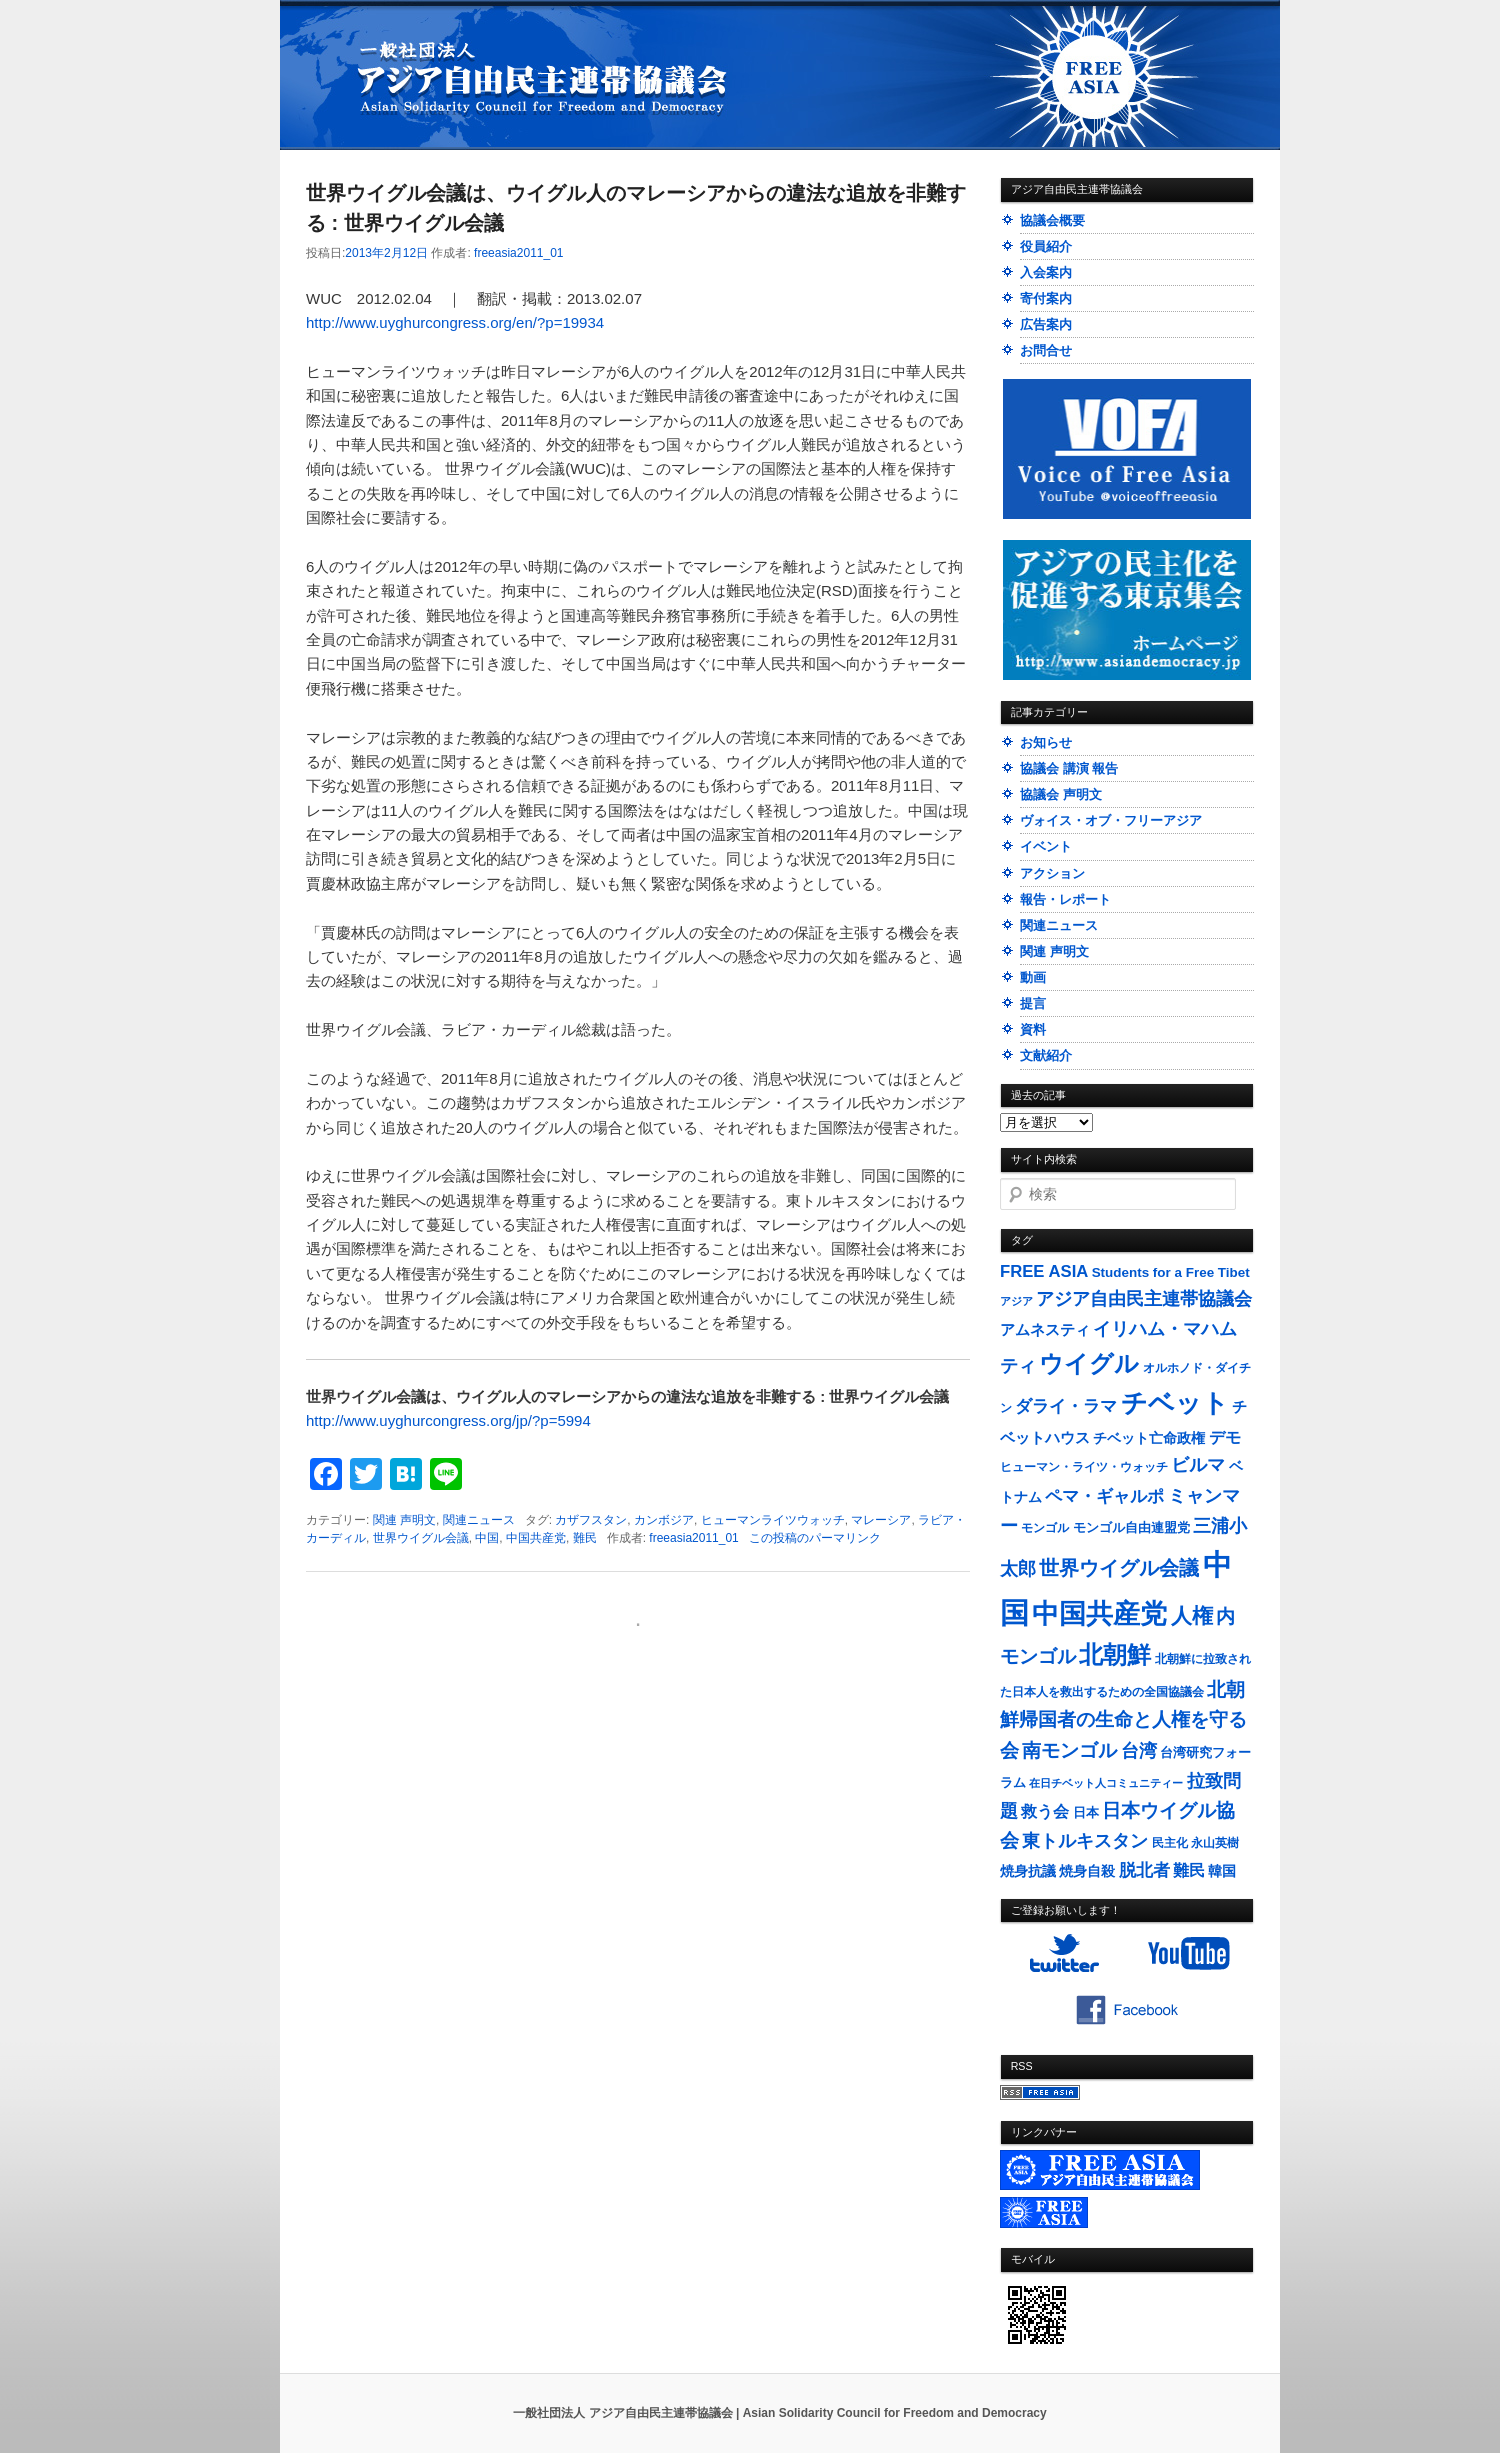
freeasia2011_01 (518, 253)
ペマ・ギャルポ (1104, 1496)
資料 (1033, 1029)
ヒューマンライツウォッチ (773, 1520)
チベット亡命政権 (1149, 1438)
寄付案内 (1046, 298)
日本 (1086, 1812)
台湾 (1139, 1751)
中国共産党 (536, 1538)
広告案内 (1046, 324)
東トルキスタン (1085, 1841)
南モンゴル (1069, 1750)
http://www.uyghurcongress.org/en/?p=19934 (455, 322)
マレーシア (881, 1520)
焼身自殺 (1087, 1871)
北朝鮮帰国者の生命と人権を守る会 (1123, 1720)
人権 (1192, 1615)
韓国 (1222, 1871)
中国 (487, 1538)
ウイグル (1089, 1363)
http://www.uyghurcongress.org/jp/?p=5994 (448, 1420)
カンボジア (664, 1520)
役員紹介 (1046, 246)
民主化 (1170, 1843)
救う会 (1045, 1811)
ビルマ (1198, 1465)
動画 (1033, 977)
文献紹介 (1046, 1055)
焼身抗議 (1028, 1871)
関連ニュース (479, 1520)
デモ (1225, 1437)
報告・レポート (1065, 899)
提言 (1033, 1003)
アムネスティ (1045, 1329)
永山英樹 (1215, 1843)
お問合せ (1046, 350)
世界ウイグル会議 (421, 1538)
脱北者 (1144, 1870)
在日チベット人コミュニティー (1106, 1783)
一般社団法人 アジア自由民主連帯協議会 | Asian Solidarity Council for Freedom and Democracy (779, 2413)
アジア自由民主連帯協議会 (1144, 1299)
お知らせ (1046, 742)
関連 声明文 (404, 1520)
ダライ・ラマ (1066, 1406)
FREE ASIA (1044, 1271)
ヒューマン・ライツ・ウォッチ (1084, 1467)
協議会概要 (1052, 220)
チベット (1175, 1403)
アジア (1016, 1301)
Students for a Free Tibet (1171, 1272)
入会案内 (1046, 272)
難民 (585, 1538)
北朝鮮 (1115, 1654)
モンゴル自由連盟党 (1131, 1528)
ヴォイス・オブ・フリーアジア (1111, 820)
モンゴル (1045, 1528)
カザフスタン (591, 1520)
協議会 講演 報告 (1069, 768)
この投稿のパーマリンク (815, 1538)
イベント (1046, 846)
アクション (1052, 873)
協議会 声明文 (1061, 794)
